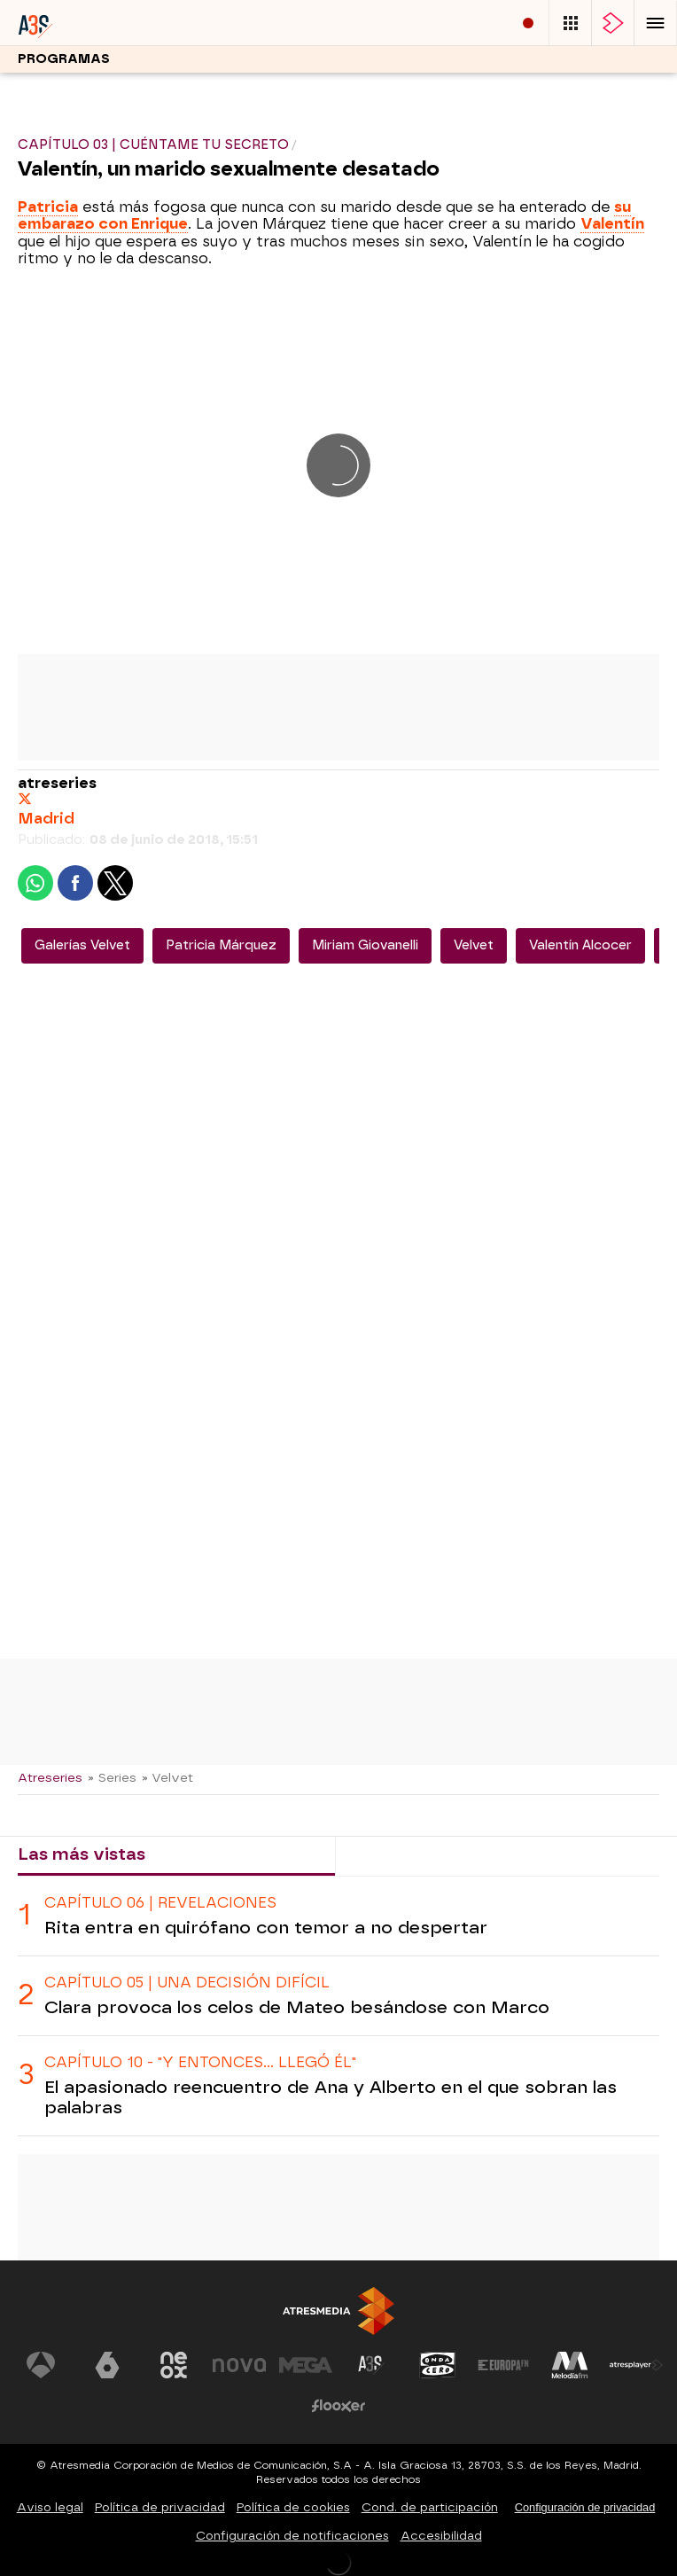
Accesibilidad (441, 2535)
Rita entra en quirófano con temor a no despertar (265, 1927)
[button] (655, 22)
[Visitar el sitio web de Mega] (305, 2365)
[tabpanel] (338, 2006)
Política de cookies (293, 2507)
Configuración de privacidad (585, 2507)
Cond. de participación (430, 2507)
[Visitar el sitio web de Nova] (239, 2365)
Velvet (474, 945)
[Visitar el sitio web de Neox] (173, 2365)
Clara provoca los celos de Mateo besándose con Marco (296, 2007)
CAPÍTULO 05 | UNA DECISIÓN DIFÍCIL (187, 1982)
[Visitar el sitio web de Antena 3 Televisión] (40, 2365)
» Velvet (167, 1777)
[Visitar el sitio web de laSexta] (107, 2365)
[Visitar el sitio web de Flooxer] (338, 2406)
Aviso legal (50, 2507)
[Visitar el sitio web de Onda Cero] (437, 2365)
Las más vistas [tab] (81, 1854)
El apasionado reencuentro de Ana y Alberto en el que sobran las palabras (330, 2097)
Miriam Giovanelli (365, 945)
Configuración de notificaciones (292, 2535)
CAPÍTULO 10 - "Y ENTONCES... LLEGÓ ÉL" (200, 2062)
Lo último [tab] (390, 1854)
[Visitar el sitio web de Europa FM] (503, 2365)
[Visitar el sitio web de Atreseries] (371, 2365)
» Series (112, 1777)
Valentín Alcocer (580, 945)
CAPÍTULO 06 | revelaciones (160, 1902)
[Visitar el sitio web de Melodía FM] (569, 2365)
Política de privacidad (160, 2507)
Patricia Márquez (221, 945)
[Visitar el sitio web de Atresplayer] (636, 2365)
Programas (64, 58)
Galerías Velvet (82, 945)
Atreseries (50, 1777)
